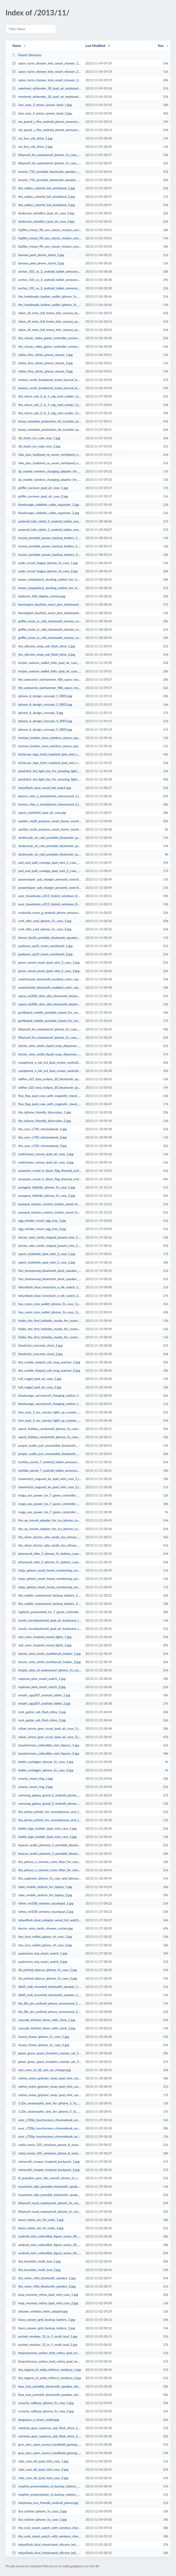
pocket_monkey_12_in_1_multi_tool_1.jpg (44, 2336)
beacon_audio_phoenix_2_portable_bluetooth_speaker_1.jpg (46, 1845)
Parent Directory (27, 55)
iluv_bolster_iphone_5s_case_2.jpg (39, 2511)
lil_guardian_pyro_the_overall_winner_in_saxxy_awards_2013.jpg (46, 2178)
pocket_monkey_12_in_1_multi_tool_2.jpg (44, 2345)
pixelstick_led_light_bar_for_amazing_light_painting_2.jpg (46, 779)
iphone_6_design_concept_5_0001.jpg (42, 729)
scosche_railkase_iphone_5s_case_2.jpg (43, 2411)
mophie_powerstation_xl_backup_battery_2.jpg (46, 2494)
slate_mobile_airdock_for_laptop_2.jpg (42, 1895)
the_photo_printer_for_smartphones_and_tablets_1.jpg (46, 1812)
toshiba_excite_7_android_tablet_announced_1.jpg (46, 1462)
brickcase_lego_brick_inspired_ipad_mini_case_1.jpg (46, 754)
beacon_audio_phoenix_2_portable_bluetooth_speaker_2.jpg (46, 1853)
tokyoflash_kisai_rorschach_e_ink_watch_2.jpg (46, 1296)
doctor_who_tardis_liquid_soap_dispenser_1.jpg (46, 1046)
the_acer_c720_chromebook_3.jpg (39, 1146)
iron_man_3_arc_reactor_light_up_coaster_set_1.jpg (46, 1412)
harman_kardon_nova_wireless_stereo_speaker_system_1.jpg (46, 738)
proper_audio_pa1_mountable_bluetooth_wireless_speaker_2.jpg (46, 1454)
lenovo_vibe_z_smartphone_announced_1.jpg (46, 796)
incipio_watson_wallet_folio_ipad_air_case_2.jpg (46, 671)
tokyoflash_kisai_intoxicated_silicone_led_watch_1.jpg (46, 2544)
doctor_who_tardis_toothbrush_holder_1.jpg (46, 1654)
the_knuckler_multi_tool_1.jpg (36, 2261)
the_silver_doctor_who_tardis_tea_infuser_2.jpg (46, 1545)
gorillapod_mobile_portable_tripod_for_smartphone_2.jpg (46, 1021)
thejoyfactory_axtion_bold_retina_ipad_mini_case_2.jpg (46, 2361)
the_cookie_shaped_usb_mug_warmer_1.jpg (46, 1362)
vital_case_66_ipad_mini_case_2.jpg (40, 2469)
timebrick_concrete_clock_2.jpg (37, 1354)
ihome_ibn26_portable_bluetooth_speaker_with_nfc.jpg (46, 938)
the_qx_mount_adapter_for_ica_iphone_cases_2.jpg (46, 1529)
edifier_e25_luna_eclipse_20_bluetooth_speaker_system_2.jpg (46, 1087)
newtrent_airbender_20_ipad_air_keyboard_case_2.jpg (46, 96)
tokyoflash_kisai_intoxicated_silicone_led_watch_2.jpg (46, 2553)
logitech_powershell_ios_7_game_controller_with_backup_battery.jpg (46, 1612)
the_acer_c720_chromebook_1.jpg (39, 1129)
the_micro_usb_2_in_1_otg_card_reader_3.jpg (46, 413)
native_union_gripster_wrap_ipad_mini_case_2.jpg (46, 2086)
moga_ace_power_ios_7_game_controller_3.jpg (46, 1512)
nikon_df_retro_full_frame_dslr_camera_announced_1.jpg (46, 313)
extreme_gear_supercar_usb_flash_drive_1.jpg (46, 2428)
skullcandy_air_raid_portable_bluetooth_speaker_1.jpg (46, 837)
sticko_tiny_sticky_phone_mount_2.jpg (42, 363)
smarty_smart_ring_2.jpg (32, 1787)
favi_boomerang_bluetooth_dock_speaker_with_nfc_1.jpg (46, 1271)
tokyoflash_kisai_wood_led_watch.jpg (41, 788)
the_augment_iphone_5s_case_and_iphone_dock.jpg (46, 1878)
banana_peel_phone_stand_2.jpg (38, 263)
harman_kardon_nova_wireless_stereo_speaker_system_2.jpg (46, 746)
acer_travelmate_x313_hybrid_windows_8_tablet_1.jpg (46, 896)
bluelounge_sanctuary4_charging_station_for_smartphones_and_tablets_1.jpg (46, 1395)
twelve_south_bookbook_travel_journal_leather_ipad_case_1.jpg (46, 380)
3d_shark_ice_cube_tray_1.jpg (36, 438)
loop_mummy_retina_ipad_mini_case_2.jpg (45, 2303)
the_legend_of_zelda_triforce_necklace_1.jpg (46, 2370)
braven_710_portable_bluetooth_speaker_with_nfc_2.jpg (46, 180)
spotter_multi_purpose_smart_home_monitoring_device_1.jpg (46, 821)
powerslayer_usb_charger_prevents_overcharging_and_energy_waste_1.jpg (46, 879)
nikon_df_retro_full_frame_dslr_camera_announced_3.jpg (46, 321)
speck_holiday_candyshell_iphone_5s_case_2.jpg (46, 1437)
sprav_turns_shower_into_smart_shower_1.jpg (46, 63)
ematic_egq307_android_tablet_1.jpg (41, 1695)
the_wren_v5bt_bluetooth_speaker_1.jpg (44, 2278)
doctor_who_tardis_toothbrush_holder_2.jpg (46, 1662)
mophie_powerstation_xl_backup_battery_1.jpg (46, 2486)
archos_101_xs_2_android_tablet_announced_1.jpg (46, 271)
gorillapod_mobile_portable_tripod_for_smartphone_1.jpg (46, 1012)
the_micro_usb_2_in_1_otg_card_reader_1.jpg (46, 396)
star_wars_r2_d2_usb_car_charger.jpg (41, 2070)
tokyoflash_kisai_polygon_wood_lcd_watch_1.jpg (46, 1920)
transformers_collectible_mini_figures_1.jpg (45, 1745)
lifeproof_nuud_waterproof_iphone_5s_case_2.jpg (46, 2211)
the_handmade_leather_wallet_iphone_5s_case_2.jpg (46, 305)
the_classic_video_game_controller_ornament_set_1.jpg (46, 338)
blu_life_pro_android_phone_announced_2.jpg (46, 2012)
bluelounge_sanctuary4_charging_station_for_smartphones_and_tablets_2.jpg (46, 1404)
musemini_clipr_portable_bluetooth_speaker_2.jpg (46, 2195)
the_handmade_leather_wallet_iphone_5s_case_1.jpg (46, 296)
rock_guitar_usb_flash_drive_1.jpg (39, 1712)
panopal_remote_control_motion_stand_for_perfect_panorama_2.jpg (46, 1212)
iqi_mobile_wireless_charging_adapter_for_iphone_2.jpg (46, 479)
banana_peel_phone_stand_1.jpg (38, 255)
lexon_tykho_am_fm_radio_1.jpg (37, 2220)
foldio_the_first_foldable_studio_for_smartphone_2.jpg (46, 1329)
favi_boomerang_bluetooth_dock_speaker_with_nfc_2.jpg (46, 1279)
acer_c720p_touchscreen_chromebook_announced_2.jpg (46, 2128)
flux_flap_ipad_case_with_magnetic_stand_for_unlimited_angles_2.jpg (46, 1104)
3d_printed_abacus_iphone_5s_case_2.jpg (44, 1978)
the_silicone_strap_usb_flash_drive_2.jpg (43, 654)
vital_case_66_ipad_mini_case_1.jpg (40, 2461)
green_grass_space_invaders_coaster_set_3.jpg (46, 2062)
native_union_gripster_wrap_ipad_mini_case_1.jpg (46, 2078)
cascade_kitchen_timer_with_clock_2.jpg (43, 2028)
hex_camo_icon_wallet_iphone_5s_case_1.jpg (46, 1304)
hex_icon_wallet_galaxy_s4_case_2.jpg (42, 1945)
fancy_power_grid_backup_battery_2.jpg (43, 2328)
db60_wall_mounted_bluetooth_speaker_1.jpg (46, 1987)
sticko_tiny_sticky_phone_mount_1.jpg (42, 355)
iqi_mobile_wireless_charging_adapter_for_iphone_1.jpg (46, 471)
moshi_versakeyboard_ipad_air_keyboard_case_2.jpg (46, 1629)
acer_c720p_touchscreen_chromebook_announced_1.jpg (46, 2120)
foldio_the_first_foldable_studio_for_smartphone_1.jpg (46, 1321)
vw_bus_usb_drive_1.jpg (32, 138)
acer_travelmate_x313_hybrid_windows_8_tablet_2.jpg (46, 904)
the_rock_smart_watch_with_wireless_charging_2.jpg (46, 2536)
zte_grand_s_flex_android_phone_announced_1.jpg (46, 121)
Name (16, 46)
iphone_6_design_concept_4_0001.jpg (42, 721)
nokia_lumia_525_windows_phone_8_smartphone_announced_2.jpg (46, 2153)
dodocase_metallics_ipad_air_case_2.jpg (43, 221)
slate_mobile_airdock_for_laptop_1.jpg (42, 1887)
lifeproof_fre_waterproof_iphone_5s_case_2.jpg (46, 163)
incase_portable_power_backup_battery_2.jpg (46, 546)
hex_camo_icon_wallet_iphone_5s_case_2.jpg (46, 1312)
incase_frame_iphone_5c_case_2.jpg (40, 2045)
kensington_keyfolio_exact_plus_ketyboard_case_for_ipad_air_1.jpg (46, 604)
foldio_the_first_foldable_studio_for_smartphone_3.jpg (46, 1337)
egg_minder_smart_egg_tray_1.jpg (39, 1220)
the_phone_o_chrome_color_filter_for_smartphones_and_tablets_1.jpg (46, 1862)
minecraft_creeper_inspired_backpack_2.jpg (46, 2170)
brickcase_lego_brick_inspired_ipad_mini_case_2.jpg (46, 763)
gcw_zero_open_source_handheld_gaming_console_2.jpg (46, 2453)
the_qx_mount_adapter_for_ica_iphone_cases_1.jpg (46, 1520)
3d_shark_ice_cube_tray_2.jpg (36, 446)
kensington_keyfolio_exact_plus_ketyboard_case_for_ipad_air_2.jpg (46, 613)
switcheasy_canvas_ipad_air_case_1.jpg (42, 1154)
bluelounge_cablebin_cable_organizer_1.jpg (45, 504)
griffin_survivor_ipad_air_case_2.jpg (40, 496)
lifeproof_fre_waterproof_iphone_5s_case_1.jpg (46, 155)
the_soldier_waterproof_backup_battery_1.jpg (46, 1595)
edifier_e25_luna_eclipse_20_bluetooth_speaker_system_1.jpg (46, 1079)
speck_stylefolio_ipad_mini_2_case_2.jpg (43, 1262)
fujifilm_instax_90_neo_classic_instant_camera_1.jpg (46, 230)
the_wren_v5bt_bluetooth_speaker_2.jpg (44, 2286)
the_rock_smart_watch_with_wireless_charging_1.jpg (46, 2528)
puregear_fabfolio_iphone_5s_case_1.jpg (43, 1187)
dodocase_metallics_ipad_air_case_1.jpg (43, 213)
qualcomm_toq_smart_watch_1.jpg (39, 1953)
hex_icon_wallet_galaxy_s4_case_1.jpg (42, 1936)
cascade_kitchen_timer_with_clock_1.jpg (43, 2020)
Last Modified (95, 46)
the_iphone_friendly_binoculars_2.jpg (41, 1121)
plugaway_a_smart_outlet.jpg (35, 2420)
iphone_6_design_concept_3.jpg (37, 713)
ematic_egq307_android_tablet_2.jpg (41, 1703)
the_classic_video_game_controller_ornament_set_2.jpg (46, 346)
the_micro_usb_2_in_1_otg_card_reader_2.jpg (46, 405)
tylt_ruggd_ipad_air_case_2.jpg (36, 1387)
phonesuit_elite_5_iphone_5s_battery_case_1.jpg (46, 1553)
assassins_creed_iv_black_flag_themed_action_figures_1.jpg (46, 1170)
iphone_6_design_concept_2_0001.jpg (42, 704)
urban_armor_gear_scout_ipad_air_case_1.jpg (46, 1728)
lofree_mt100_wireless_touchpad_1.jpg (42, 1903)
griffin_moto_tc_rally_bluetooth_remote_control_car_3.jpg (46, 638)
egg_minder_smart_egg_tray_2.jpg (39, 1229)
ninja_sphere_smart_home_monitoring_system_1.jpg (46, 1570)
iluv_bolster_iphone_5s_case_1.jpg (39, 2519)
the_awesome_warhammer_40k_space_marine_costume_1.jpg (46, 679)
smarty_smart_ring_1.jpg (32, 1778)
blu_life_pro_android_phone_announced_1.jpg (46, 2003)
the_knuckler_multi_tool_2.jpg (36, 2270)
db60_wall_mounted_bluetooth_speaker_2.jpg (46, 1995)
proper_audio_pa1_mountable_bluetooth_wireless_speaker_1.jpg (46, 1445)
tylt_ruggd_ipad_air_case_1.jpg (36, 1379)
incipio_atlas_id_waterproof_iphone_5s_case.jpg (46, 1670)
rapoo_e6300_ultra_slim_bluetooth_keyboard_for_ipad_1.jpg (46, 996)
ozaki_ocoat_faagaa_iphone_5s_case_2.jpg (45, 571)
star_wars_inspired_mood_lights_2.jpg (41, 1645)
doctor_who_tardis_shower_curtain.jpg (42, 1928)
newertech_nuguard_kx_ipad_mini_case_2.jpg (46, 1487)
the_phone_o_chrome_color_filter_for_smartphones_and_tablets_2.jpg (46, 1870)
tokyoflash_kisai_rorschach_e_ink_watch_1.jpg (46, 1287)
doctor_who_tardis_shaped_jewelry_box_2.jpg (46, 1245)
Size (161, 46)
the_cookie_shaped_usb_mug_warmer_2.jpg (46, 1370)
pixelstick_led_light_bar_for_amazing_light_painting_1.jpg (46, 771)
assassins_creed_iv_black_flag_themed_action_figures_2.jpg (46, 1179)
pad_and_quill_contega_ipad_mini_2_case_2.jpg (46, 871)
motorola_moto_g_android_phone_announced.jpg (46, 913)
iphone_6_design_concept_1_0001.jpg (42, 696)
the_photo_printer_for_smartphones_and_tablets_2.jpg (46, 1820)
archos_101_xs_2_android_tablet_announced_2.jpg (46, 280)
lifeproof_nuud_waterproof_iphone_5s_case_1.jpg (46, 2203)
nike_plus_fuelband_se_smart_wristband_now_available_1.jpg (46, 454)
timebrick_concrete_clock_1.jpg (37, 1345)
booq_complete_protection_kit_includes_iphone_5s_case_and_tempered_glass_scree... (46, 421)
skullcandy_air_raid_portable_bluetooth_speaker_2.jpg (46, 846)
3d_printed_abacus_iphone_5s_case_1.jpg (44, 1970)
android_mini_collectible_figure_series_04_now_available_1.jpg (46, 2236)
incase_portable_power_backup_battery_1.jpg (46, 538)
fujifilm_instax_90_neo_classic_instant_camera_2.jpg (46, 238)
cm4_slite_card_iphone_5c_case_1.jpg (41, 921)
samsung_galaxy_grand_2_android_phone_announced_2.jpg (46, 1803)
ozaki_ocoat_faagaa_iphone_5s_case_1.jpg (45, 563)
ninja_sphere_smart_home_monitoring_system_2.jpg (46, 1578)
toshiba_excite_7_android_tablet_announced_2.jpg (46, 1470)
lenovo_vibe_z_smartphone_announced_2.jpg (46, 804)
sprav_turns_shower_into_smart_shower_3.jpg (46, 80)
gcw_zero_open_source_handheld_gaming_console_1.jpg (46, 2444)
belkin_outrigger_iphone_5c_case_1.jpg (42, 1762)
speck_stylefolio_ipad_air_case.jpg (39, 812)
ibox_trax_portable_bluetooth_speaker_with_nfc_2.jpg (46, 2395)
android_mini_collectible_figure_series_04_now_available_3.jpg (46, 2253)
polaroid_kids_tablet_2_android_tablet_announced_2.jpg (46, 529)
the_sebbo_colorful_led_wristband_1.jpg (43, 188)
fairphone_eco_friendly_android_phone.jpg (45, 2503)
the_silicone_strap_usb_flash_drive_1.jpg (43, 646)
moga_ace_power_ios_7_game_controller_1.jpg (46, 1495)
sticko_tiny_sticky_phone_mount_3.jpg (42, 371)
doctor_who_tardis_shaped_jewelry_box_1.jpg (46, 1237)
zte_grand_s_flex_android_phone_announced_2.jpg (46, 130)
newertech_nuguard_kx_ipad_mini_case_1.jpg (46, 1479)
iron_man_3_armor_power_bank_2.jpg (42, 113)
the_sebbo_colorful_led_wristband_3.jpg (43, 205)
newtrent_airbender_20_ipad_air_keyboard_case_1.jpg (46, 88)
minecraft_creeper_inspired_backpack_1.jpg (46, 2161)
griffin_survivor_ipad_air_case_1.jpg (40, 488)
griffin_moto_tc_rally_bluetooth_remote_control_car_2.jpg (46, 629)
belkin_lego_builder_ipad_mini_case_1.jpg (44, 1828)
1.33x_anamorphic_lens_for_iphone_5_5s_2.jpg (46, 2111)
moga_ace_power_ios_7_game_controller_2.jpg (46, 1504)
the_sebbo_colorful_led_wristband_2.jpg (43, 197)
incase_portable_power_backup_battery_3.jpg (46, 555)
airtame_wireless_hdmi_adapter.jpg (39, 2311)
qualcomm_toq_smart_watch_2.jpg (39, 1961)
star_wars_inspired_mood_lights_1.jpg (41, 1637)
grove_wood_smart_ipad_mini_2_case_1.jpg (46, 962)
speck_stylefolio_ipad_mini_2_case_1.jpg (43, 1254)
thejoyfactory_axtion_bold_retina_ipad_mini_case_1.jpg (46, 2353)
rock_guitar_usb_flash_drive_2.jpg (39, 1720)
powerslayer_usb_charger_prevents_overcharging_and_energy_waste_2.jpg (46, 887)
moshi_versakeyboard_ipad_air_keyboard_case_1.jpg (46, 1620)
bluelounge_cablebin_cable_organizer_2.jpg (45, 513)
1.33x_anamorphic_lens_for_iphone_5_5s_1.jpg (46, 2103)
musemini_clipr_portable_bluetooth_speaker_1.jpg (46, 2186)
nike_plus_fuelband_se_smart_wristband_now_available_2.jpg (46, 463)
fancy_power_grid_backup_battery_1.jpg (43, 2319)
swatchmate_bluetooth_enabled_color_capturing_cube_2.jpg (46, 987)
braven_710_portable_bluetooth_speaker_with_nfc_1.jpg (46, 171)
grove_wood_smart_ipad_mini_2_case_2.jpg (46, 971)
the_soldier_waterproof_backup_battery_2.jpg (46, 1603)
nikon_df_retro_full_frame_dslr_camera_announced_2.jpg (46, 330)
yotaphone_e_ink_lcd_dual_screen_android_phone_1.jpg (46, 1062)
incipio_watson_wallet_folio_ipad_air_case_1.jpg (46, 663)
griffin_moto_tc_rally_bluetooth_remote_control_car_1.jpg (46, 621)
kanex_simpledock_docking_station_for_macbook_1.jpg (46, 579)
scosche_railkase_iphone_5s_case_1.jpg (43, 2403)
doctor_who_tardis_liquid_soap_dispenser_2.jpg (46, 1054)
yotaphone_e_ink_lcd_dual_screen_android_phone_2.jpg (46, 1071)
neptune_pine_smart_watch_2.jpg (39, 1687)
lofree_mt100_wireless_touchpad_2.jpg (42, 1911)
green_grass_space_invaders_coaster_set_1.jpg (46, 2053)
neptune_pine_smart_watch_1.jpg (39, 1679)
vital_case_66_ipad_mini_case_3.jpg (40, 2478)
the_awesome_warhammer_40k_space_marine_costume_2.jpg (46, 688)
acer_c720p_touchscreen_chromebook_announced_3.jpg (46, 2136)
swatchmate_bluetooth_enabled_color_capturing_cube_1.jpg (46, 979)
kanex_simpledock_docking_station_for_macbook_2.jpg (46, 588)
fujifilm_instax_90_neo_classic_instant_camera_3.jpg (46, 246)
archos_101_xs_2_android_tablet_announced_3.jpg (46, 288)
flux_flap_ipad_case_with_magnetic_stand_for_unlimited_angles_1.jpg (46, 1096)
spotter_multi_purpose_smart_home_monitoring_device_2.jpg (46, 829)
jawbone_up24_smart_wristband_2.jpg (42, 954)
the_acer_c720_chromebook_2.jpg (39, 1137)
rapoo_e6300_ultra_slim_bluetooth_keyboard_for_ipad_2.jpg (46, 1004)
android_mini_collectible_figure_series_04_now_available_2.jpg (46, 2245)
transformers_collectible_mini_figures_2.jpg (45, 1753)
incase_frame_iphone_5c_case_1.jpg (40, 2037)
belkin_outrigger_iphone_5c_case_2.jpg (42, 1770)
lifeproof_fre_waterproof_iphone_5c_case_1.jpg (46, 1029)
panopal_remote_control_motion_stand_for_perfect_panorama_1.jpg (46, 1204)
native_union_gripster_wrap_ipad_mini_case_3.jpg (46, 2095)
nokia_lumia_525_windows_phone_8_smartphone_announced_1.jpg (46, 2145)
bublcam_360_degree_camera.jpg (38, 596)
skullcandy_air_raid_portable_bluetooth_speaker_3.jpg (46, 854)
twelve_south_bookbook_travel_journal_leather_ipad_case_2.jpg (46, 388)
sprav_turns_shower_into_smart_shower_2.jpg (46, 71)
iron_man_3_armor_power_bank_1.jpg (42, 105)
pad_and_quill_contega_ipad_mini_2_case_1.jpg (46, 862)
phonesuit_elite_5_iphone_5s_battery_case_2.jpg (46, 1562)
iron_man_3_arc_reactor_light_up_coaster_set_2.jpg (46, 1420)
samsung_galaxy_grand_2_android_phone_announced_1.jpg (46, 1795)
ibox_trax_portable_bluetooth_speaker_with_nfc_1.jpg (46, 2386)
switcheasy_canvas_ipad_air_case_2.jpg (42, 1162)
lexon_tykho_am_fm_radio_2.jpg (37, 2228)
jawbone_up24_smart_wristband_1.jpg (42, 946)
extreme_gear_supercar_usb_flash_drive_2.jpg (46, 2436)
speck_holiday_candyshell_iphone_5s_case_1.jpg (46, 1429)
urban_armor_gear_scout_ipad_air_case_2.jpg (46, 1737)
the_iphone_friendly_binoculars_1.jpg (41, 1112)
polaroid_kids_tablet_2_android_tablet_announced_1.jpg (46, 521)
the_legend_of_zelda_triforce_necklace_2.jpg (46, 2378)
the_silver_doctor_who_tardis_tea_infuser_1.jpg (46, 1537)
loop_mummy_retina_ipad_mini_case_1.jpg (45, 2294)
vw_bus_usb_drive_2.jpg (32, 146)
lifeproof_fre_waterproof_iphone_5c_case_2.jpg (46, 1037)
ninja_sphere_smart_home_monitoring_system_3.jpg (46, 1587)
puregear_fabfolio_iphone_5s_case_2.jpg (43, 1195)
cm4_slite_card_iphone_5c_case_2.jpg (41, 929)
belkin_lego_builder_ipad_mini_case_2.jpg (44, 1837)
